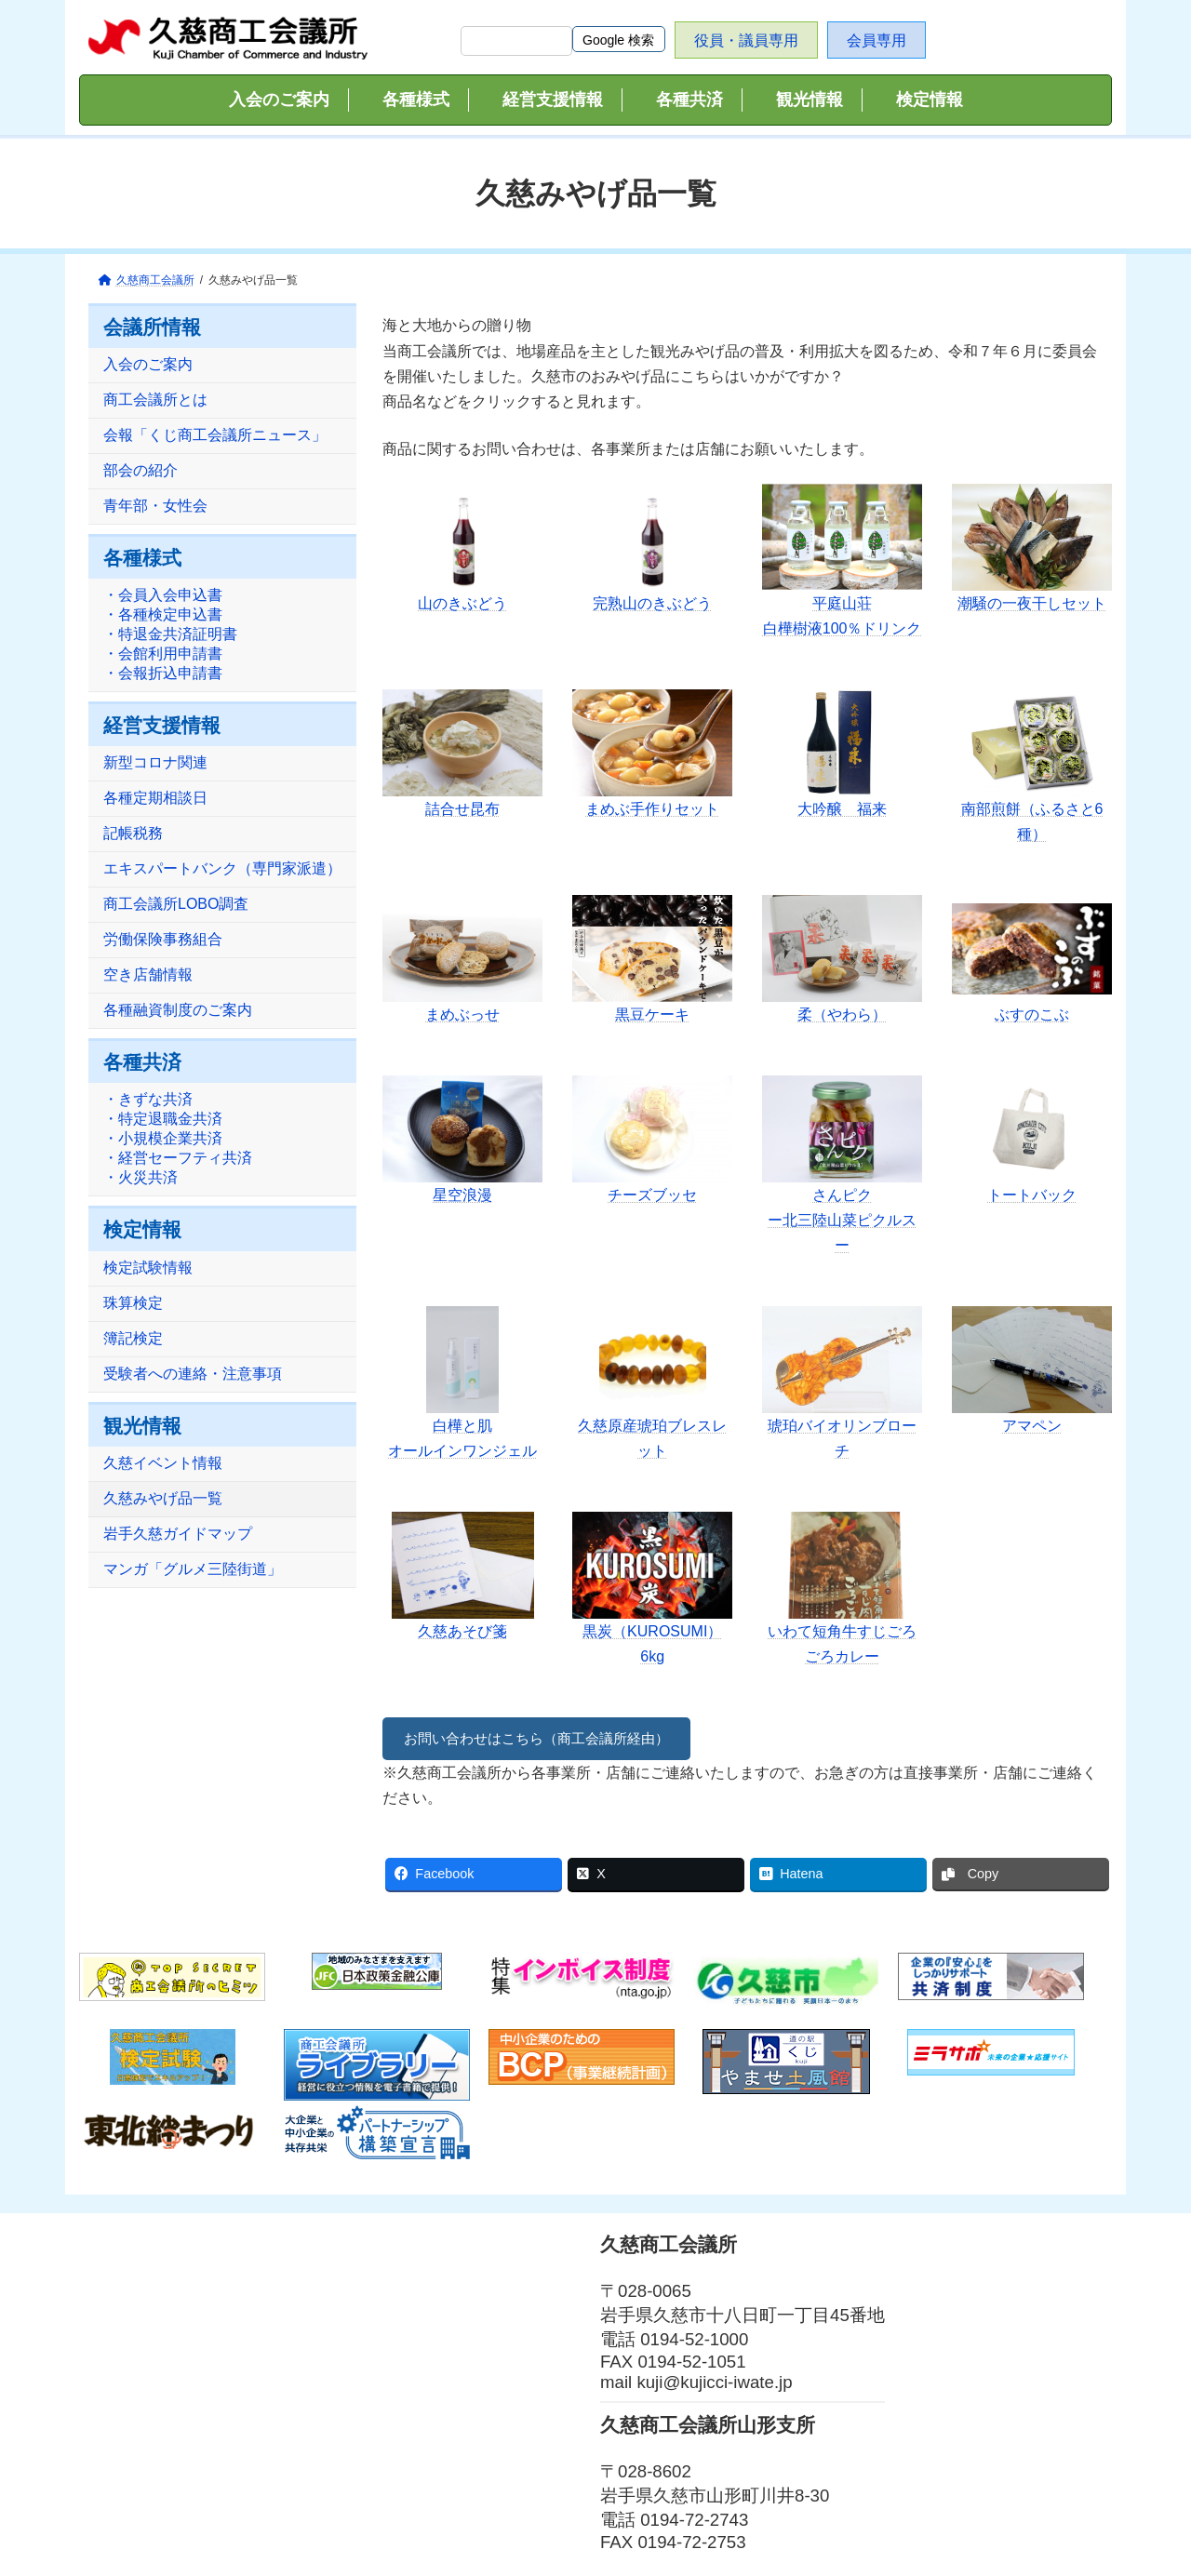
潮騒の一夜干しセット (1031, 603)
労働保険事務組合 (162, 940)
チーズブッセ (652, 1195)
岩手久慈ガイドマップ (177, 1534)
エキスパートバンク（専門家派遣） (222, 869)
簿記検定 (133, 1338)
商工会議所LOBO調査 (175, 905)
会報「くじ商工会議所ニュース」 (215, 436)
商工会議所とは (155, 400)
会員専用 (876, 40)
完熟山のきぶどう (652, 603)
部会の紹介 (140, 471)
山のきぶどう (462, 603)
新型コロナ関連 (155, 763)
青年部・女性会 (155, 506)
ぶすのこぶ (1032, 1014)
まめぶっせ (462, 1014)
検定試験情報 (148, 1267)
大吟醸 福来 (842, 809)
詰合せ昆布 (462, 809)
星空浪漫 (462, 1195)
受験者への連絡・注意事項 (192, 1373)
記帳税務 (133, 834)
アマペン (1032, 1426)
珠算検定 (133, 1303)
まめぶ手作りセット (652, 809)
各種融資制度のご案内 (177, 1011)
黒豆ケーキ (652, 1014)
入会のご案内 (148, 365)
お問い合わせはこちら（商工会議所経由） (546, 1738)
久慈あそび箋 (462, 1631)
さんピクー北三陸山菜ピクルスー (842, 1220)
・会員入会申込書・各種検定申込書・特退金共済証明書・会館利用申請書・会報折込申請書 (170, 635)
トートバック (1032, 1195)
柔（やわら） (842, 1014)
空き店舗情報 (148, 975)
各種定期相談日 (155, 799)
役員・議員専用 (746, 40)
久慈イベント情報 (162, 1463)
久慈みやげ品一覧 (162, 1498)
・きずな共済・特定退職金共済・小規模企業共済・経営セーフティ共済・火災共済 (177, 1139)
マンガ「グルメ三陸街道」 (192, 1569)
